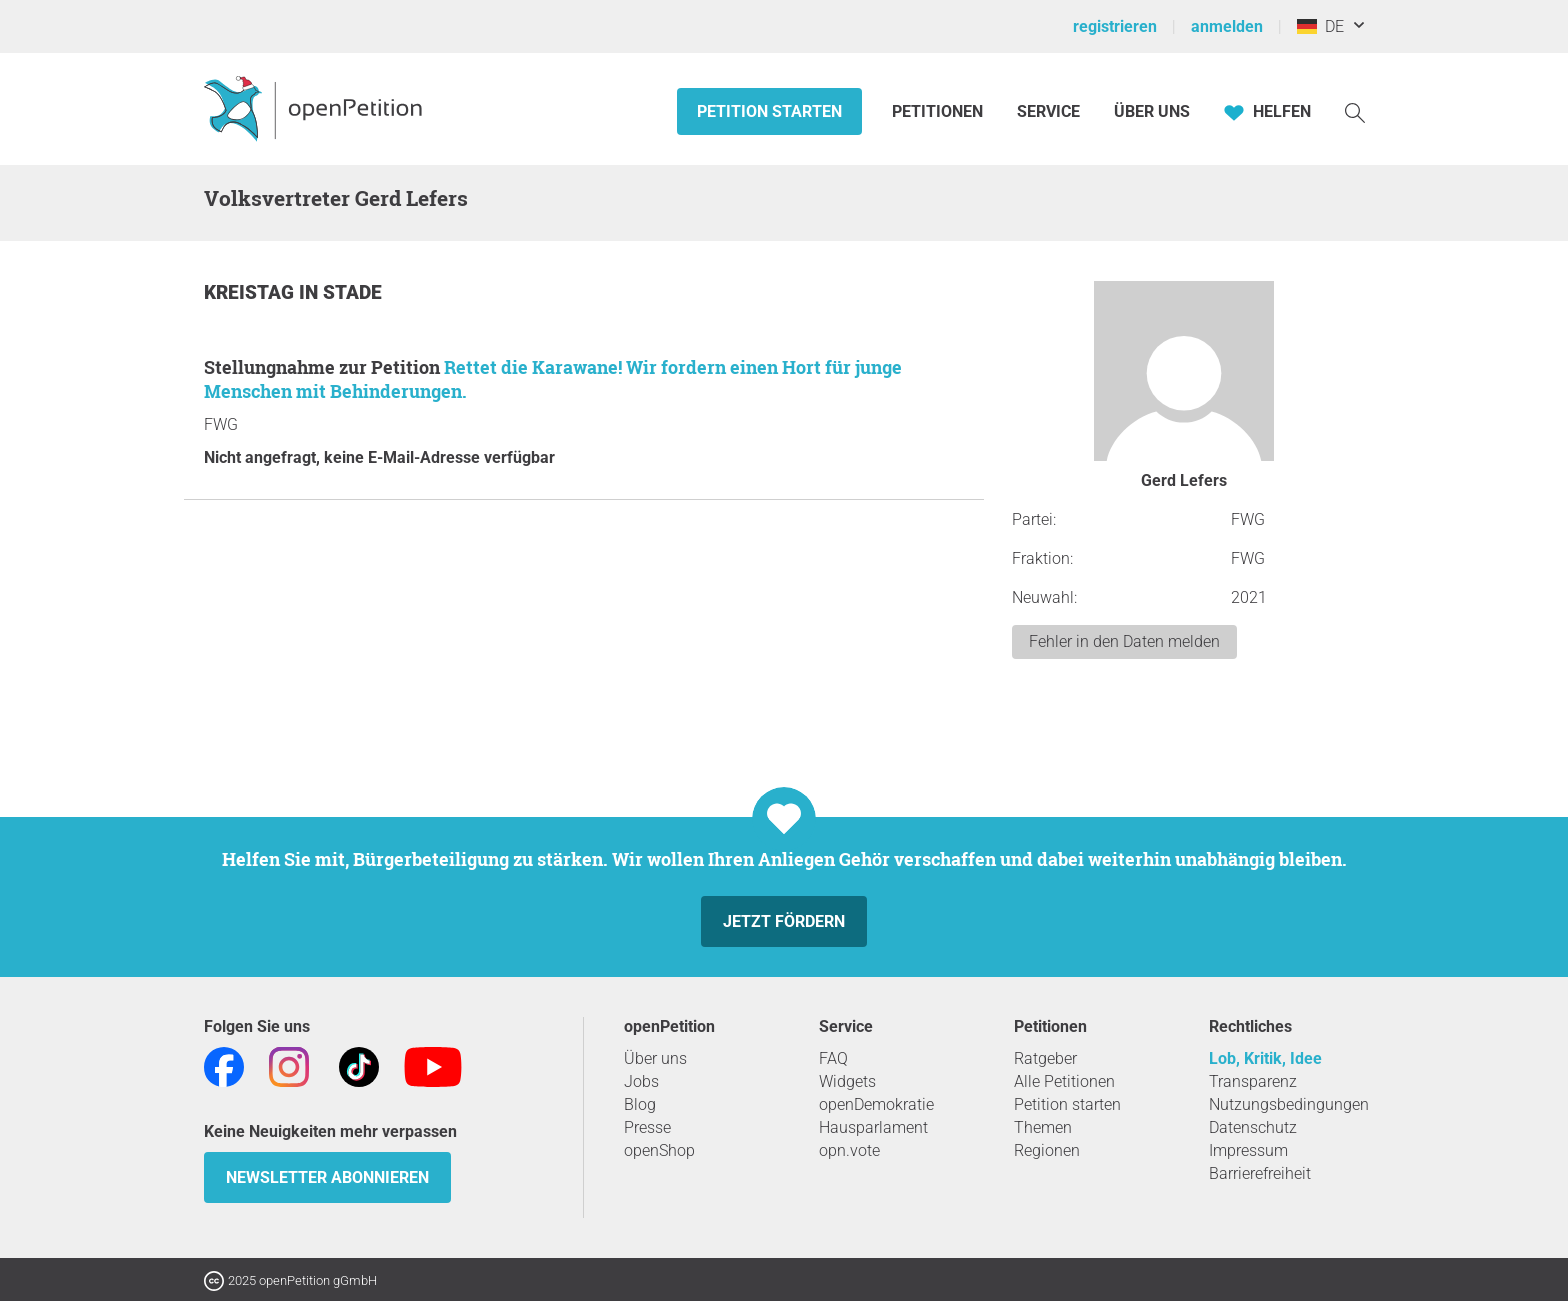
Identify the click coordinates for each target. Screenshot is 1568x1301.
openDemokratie (876, 1104)
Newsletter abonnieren (327, 1177)
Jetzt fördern (784, 921)
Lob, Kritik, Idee (1265, 1058)
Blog (640, 1104)
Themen (1043, 1127)
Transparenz (1253, 1081)
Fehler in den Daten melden (1124, 641)
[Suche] (1355, 111)
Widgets (847, 1081)
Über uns (655, 1058)
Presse (647, 1127)
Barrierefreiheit (1260, 1173)
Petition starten (769, 111)
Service (1048, 111)
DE (1320, 26)
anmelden (1227, 26)
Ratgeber (1045, 1058)
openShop (659, 1150)
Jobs (641, 1081)
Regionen (1047, 1150)
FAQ (833, 1058)
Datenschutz (1253, 1127)
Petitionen (939, 111)
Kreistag (251, 292)
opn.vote (849, 1150)
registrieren (1115, 26)
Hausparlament (873, 1127)
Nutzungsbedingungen (1289, 1104)
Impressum (1248, 1150)
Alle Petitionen (1064, 1081)
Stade (352, 292)
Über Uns (1152, 111)
